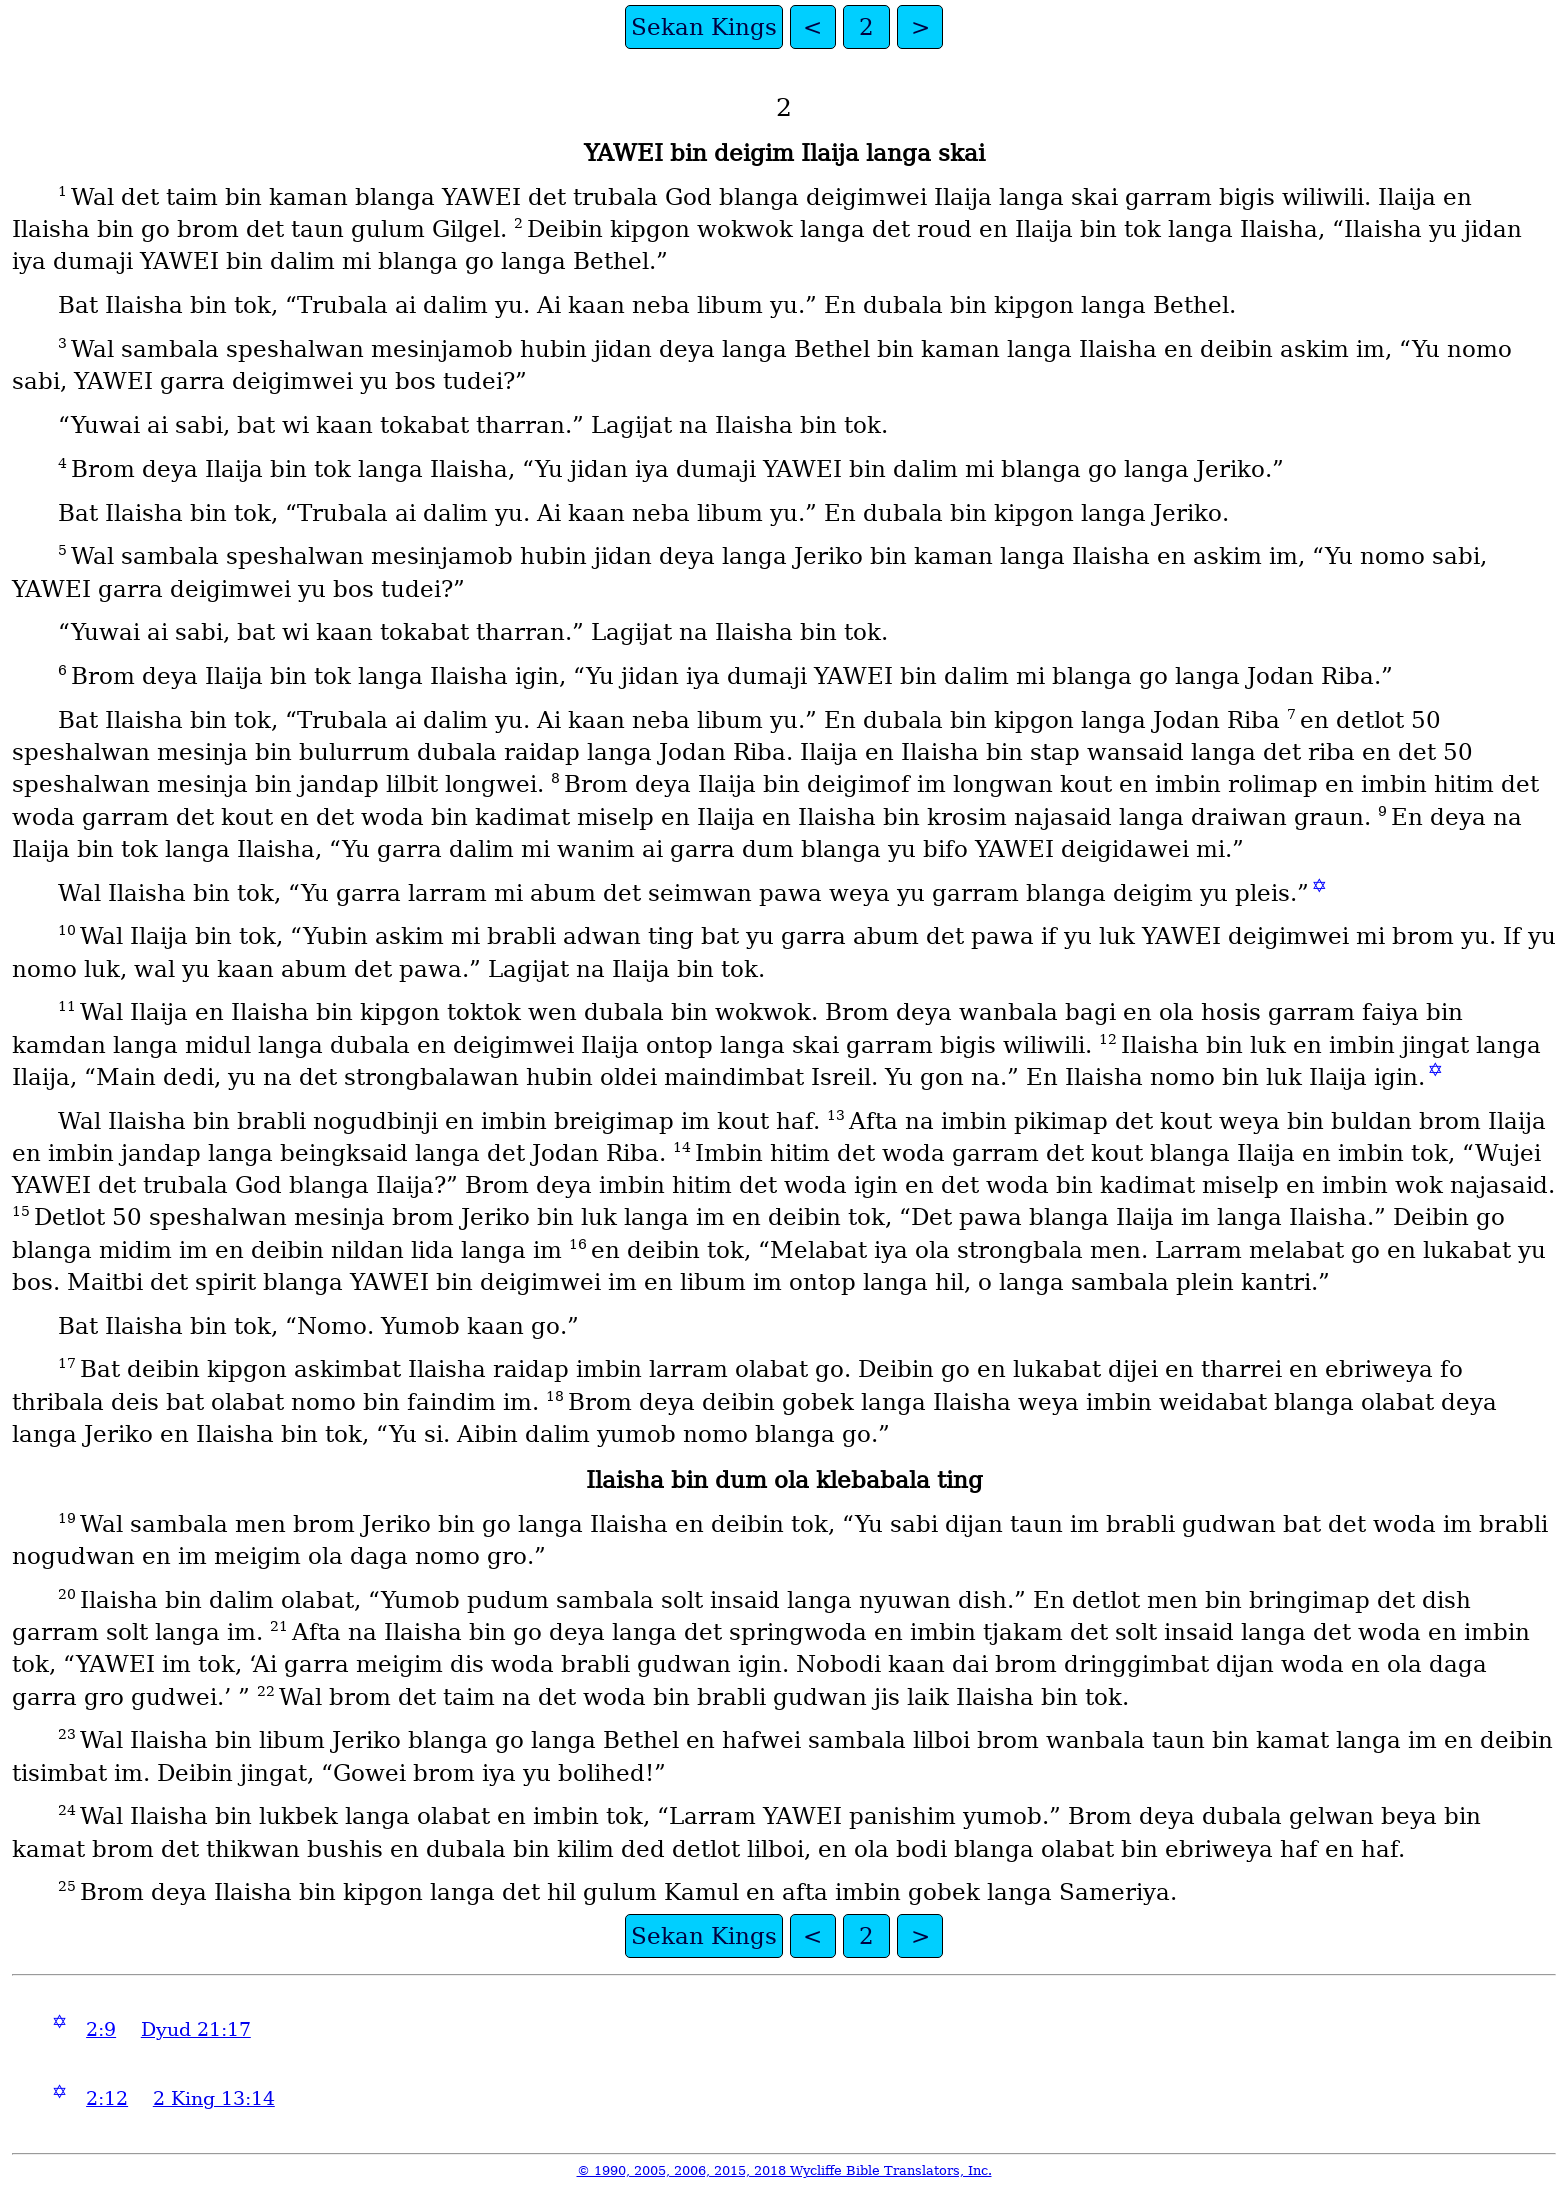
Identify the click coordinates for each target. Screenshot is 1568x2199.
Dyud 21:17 (196, 2029)
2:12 (107, 2098)
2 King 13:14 (214, 2098)
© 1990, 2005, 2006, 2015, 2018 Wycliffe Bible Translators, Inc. (784, 2170)
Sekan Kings (704, 27)
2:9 (101, 2029)
